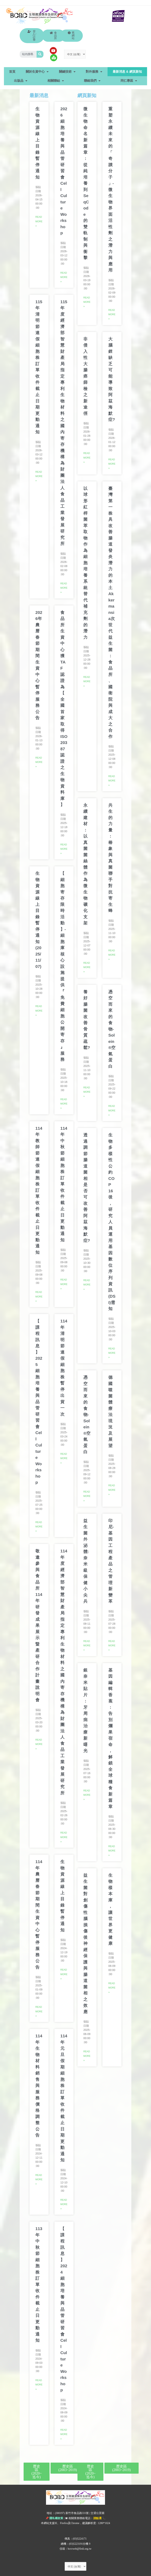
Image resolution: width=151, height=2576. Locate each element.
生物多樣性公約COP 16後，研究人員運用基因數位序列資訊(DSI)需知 (111, 1222)
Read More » (38, 221)
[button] (32, 35)
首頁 (12, 71)
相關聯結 (55, 80)
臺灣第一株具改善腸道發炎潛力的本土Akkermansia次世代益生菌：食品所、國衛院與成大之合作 (111, 612)
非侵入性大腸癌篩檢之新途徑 (85, 376)
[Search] (40, 54)
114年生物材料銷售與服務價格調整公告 (38, 2085)
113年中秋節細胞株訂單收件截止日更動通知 (38, 2284)
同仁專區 (129, 80)
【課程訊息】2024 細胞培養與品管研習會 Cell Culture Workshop (63, 2309)
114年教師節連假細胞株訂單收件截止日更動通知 (38, 1190)
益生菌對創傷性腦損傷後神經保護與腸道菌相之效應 (85, 1943)
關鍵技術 (67, 71)
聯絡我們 (92, 80)
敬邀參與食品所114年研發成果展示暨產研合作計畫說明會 (38, 1625)
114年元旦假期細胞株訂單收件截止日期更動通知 (63, 2098)
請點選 (97, 2518)
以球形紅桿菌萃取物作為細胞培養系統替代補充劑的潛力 (85, 562)
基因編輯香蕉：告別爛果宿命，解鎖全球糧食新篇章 (110, 1738)
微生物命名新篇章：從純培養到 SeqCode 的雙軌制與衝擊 (86, 183)
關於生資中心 (37, 71)
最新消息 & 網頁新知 (127, 71)
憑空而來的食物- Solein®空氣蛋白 (111, 1029)
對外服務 (94, 71)
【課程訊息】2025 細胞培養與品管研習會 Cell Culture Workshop (38, 1401)
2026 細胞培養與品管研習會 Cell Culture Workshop (63, 171)
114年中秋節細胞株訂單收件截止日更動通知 (63, 1184)
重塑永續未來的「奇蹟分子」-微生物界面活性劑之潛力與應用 (111, 189)
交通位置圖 (97, 2513)
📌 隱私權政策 (54, 2518)
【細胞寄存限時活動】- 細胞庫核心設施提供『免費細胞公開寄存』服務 (63, 966)
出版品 (20, 80)
